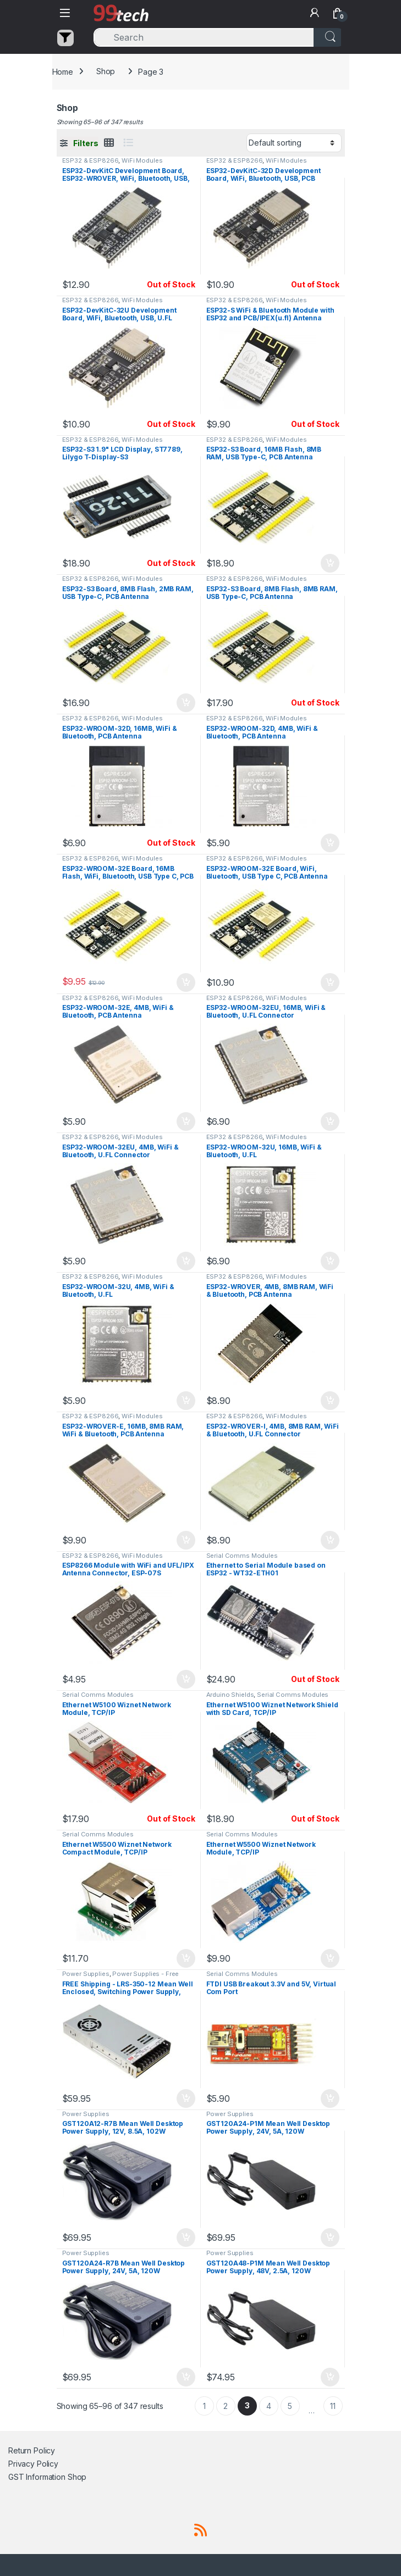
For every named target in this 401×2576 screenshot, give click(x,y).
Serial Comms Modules (242, 1555)
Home (62, 71)
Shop (105, 71)
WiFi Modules (142, 160)
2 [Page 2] (225, 2406)
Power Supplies (85, 1974)
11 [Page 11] (333, 2406)
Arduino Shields (230, 1694)
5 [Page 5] (290, 2406)
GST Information (36, 2476)
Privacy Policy (33, 2463)
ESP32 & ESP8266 (90, 160)
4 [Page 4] (268, 2406)
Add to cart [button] (330, 563)
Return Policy (31, 2450)
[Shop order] (294, 143)
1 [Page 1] (204, 2406)
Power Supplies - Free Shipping (120, 1977)
